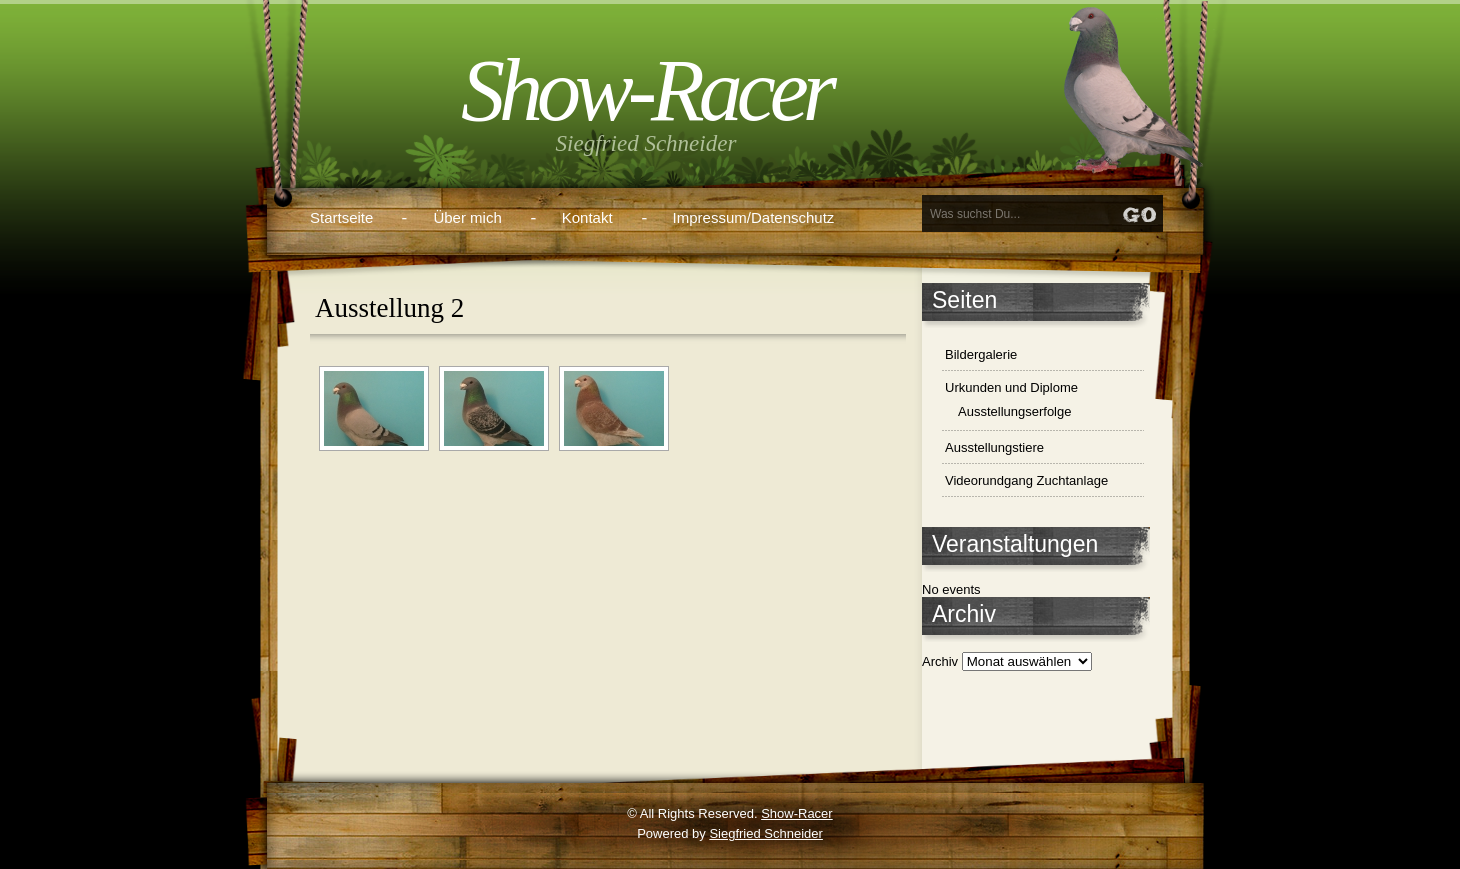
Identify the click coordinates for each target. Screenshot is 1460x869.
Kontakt (587, 217)
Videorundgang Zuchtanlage (1026, 480)
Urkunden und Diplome (1011, 387)
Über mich (467, 217)
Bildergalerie (981, 354)
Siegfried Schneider (765, 833)
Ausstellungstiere (994, 447)
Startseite (341, 217)
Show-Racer (646, 90)
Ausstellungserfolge (1014, 411)
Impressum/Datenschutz (754, 217)
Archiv (940, 661)
